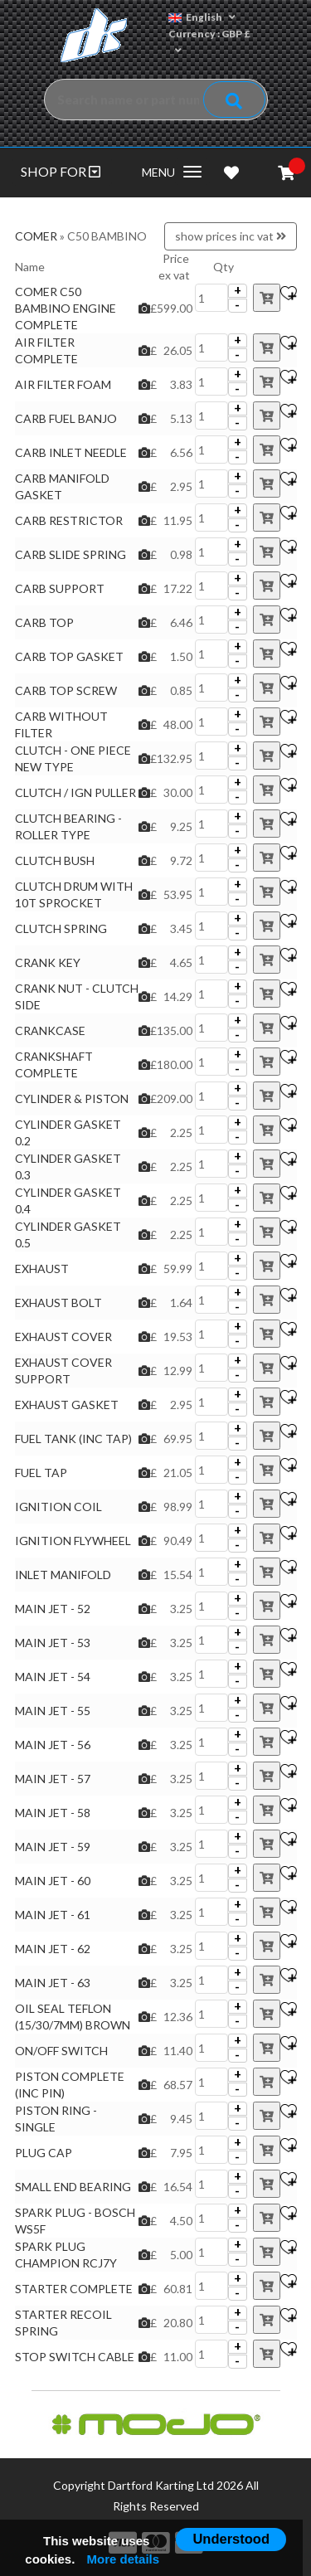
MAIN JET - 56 (52, 1745)
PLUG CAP (43, 2153)
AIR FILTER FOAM (63, 384)
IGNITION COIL (58, 1506)
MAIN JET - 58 (52, 1813)
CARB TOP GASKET (69, 656)
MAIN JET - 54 (52, 1677)
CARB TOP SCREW (66, 690)
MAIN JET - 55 (52, 1711)
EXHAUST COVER (63, 1336)
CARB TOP (44, 622)
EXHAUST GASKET (67, 1404)
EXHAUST (42, 1268)
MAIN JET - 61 (52, 1915)
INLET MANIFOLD (63, 1574)
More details (123, 2559)
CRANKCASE (50, 1030)
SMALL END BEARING (73, 2187)
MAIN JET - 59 (52, 1847)
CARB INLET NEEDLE (71, 452)
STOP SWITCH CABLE (74, 2357)
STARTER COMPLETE (74, 2289)
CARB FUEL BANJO (66, 418)
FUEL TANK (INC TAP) (73, 1438)
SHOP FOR (60, 171)
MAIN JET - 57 (52, 1779)
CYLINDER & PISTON (72, 1098)
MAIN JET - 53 (52, 1643)
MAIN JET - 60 (52, 1881)
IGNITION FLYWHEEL (73, 1540)
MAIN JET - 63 (52, 1983)
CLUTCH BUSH (55, 860)
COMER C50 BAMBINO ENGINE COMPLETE (65, 308)
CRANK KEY (47, 962)
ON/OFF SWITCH (61, 2051)
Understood (231, 2538)
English (202, 17)
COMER (36, 236)
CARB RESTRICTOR (69, 520)
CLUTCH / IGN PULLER (75, 792)
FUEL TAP (41, 1472)
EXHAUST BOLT (58, 1302)
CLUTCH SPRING (61, 928)
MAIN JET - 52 (52, 1608)
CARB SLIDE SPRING (70, 554)
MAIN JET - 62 (52, 1949)
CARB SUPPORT (59, 588)
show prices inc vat (230, 236)
